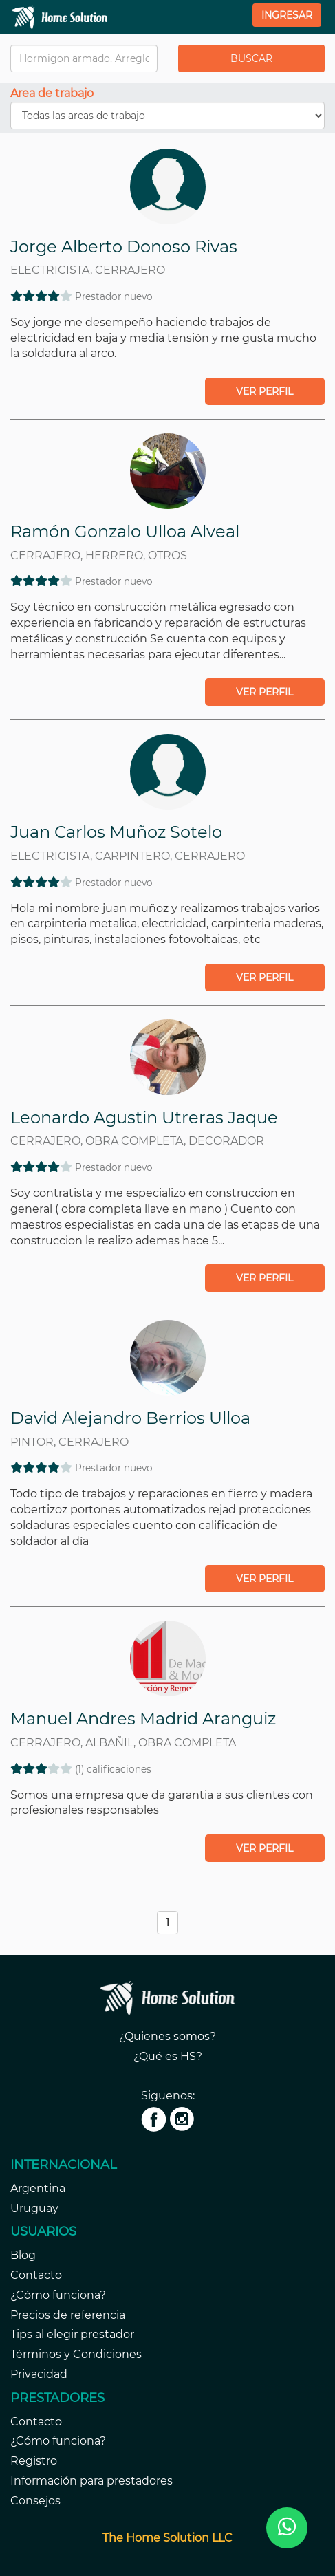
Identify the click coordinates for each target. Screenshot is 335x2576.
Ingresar (286, 15)
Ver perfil (264, 391)
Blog (23, 2255)
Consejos (35, 2500)
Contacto (36, 2275)
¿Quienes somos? (167, 2036)
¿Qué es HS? (167, 2056)
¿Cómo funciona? (58, 2295)
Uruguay (34, 2208)
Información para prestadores (91, 2480)
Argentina (37, 2188)
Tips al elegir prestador (72, 2334)
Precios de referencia (67, 2314)
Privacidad (38, 2374)
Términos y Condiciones (76, 2354)
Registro (33, 2460)
